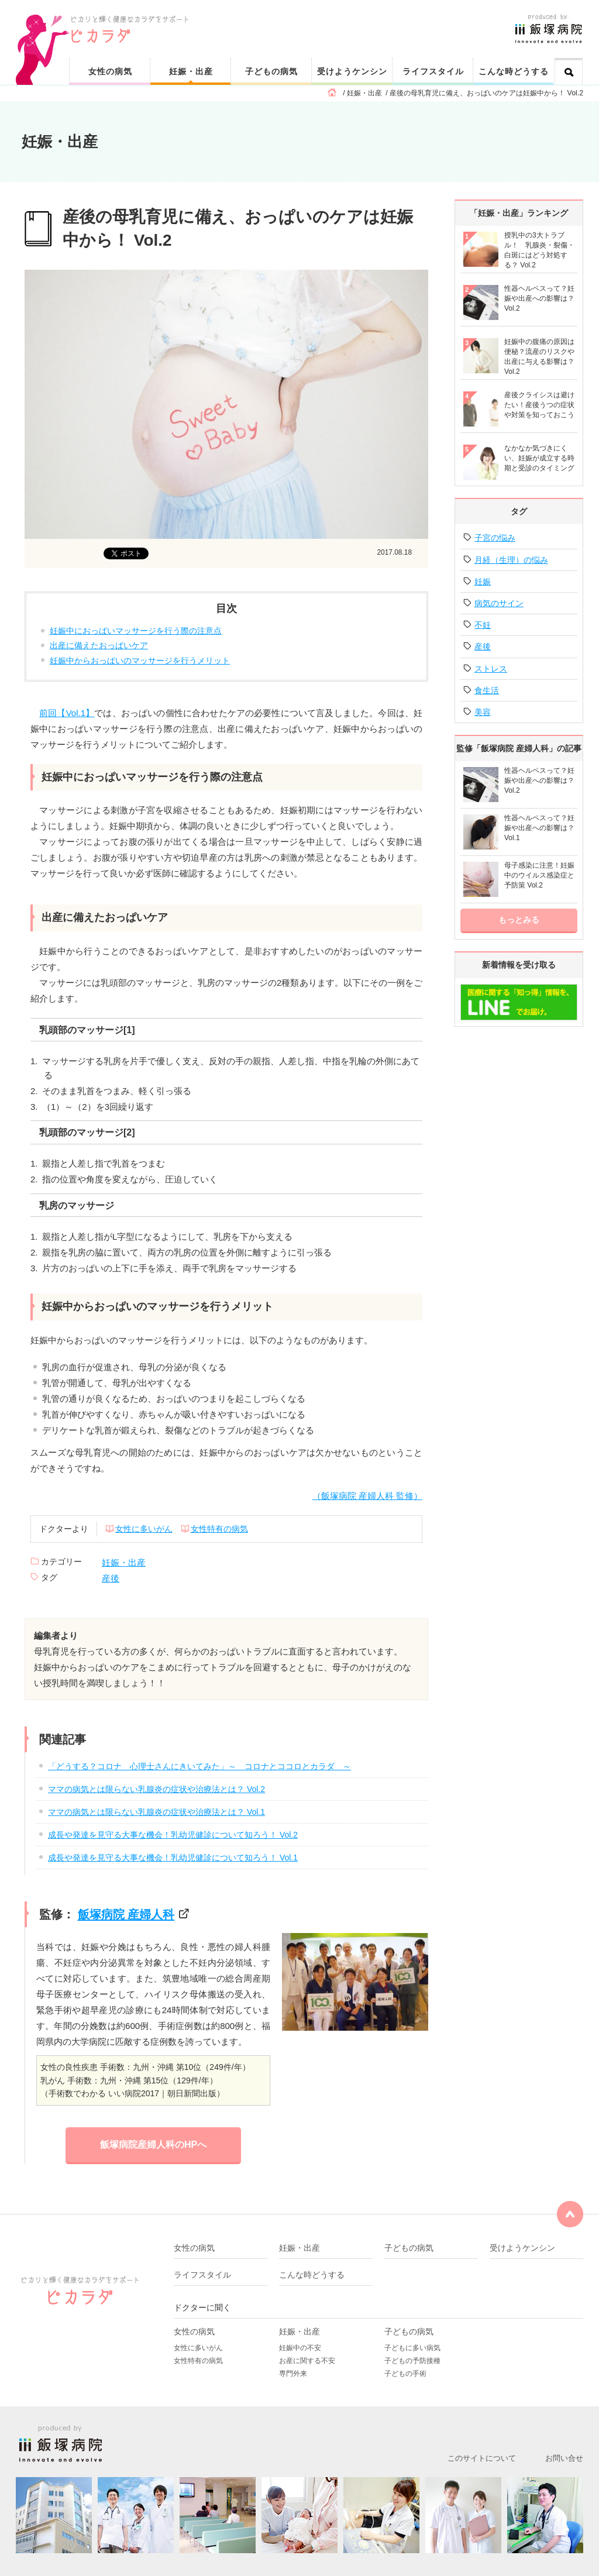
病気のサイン (499, 603)
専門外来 (293, 2373)
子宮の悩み (494, 537)
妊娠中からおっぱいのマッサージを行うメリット (140, 660)
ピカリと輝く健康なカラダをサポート (327, 18)
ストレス (490, 668)
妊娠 (482, 581)
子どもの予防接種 (412, 2361)
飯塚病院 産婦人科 (126, 1914)
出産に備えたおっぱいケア (99, 645)
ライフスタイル (433, 71)
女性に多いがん (144, 1528)
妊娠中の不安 (300, 2348)
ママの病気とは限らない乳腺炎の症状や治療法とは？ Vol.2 (156, 1789)
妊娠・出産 (191, 71)
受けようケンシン (352, 71)
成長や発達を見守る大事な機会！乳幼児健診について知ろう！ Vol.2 (173, 1834)
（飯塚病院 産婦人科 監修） (367, 1496)
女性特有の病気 (219, 1528)
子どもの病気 (271, 71)
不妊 (482, 625)
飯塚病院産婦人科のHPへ (153, 2144)
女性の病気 (110, 71)
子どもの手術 (405, 2373)
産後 (110, 1578)
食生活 (486, 690)
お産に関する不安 (307, 2361)
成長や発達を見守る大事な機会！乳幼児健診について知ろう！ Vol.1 (173, 1857)
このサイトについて (481, 2458)
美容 (482, 712)
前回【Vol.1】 (66, 713)
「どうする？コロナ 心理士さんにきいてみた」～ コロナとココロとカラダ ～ (199, 1766)
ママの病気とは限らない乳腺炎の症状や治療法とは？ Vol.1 (156, 1812)
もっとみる (518, 919)
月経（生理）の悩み (511, 560)
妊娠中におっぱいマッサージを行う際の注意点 (136, 630)
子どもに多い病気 (412, 2348)
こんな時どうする (513, 71)
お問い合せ (564, 2458)
